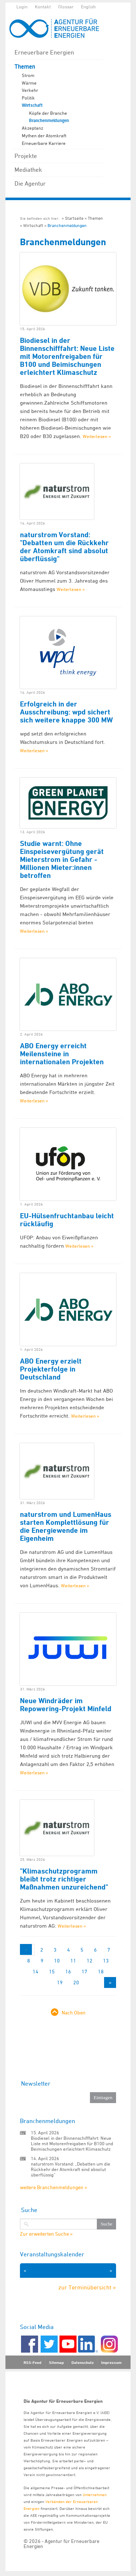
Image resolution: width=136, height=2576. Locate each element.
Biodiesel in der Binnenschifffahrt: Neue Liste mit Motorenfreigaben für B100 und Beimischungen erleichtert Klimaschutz (67, 356)
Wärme (29, 83)
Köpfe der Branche (48, 113)
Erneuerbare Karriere (44, 143)
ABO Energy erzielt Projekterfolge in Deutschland (51, 1369)
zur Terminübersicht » (87, 2287)
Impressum (111, 2362)
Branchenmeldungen (49, 120)
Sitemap (56, 2362)
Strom (28, 75)
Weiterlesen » (97, 436)
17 (84, 1971)
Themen (25, 66)
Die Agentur (30, 183)
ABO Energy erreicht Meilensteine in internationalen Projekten (62, 1053)
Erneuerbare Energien (44, 52)
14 (35, 1971)
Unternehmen (95, 2494)
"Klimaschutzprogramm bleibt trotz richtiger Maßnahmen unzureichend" (64, 1879)
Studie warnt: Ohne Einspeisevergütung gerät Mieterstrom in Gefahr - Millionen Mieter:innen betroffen (62, 859)
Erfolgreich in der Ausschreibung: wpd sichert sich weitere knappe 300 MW (66, 712)
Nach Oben (74, 2012)
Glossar (66, 6)
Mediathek (28, 169)
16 (68, 1971)
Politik (28, 98)
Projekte (26, 155)
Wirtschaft (32, 105)
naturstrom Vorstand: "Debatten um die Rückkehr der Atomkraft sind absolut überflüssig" (64, 546)
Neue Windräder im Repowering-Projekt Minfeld (65, 1704)
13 (106, 1960)
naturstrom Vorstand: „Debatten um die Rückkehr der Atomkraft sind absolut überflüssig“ (70, 2169)
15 (52, 1971)
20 (76, 1982)
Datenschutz (82, 2362)
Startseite (74, 218)
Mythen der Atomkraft (44, 135)
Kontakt (43, 6)
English (88, 6)
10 (57, 1960)
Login (22, 6)
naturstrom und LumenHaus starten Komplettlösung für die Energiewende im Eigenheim (65, 1526)
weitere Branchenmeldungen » (53, 2187)
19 (60, 1982)
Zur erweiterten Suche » (46, 2233)
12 (89, 1960)
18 (101, 1971)
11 (73, 1960)
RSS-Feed (32, 2362)
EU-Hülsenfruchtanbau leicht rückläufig (67, 1219)
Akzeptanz (32, 128)
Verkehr (30, 90)
